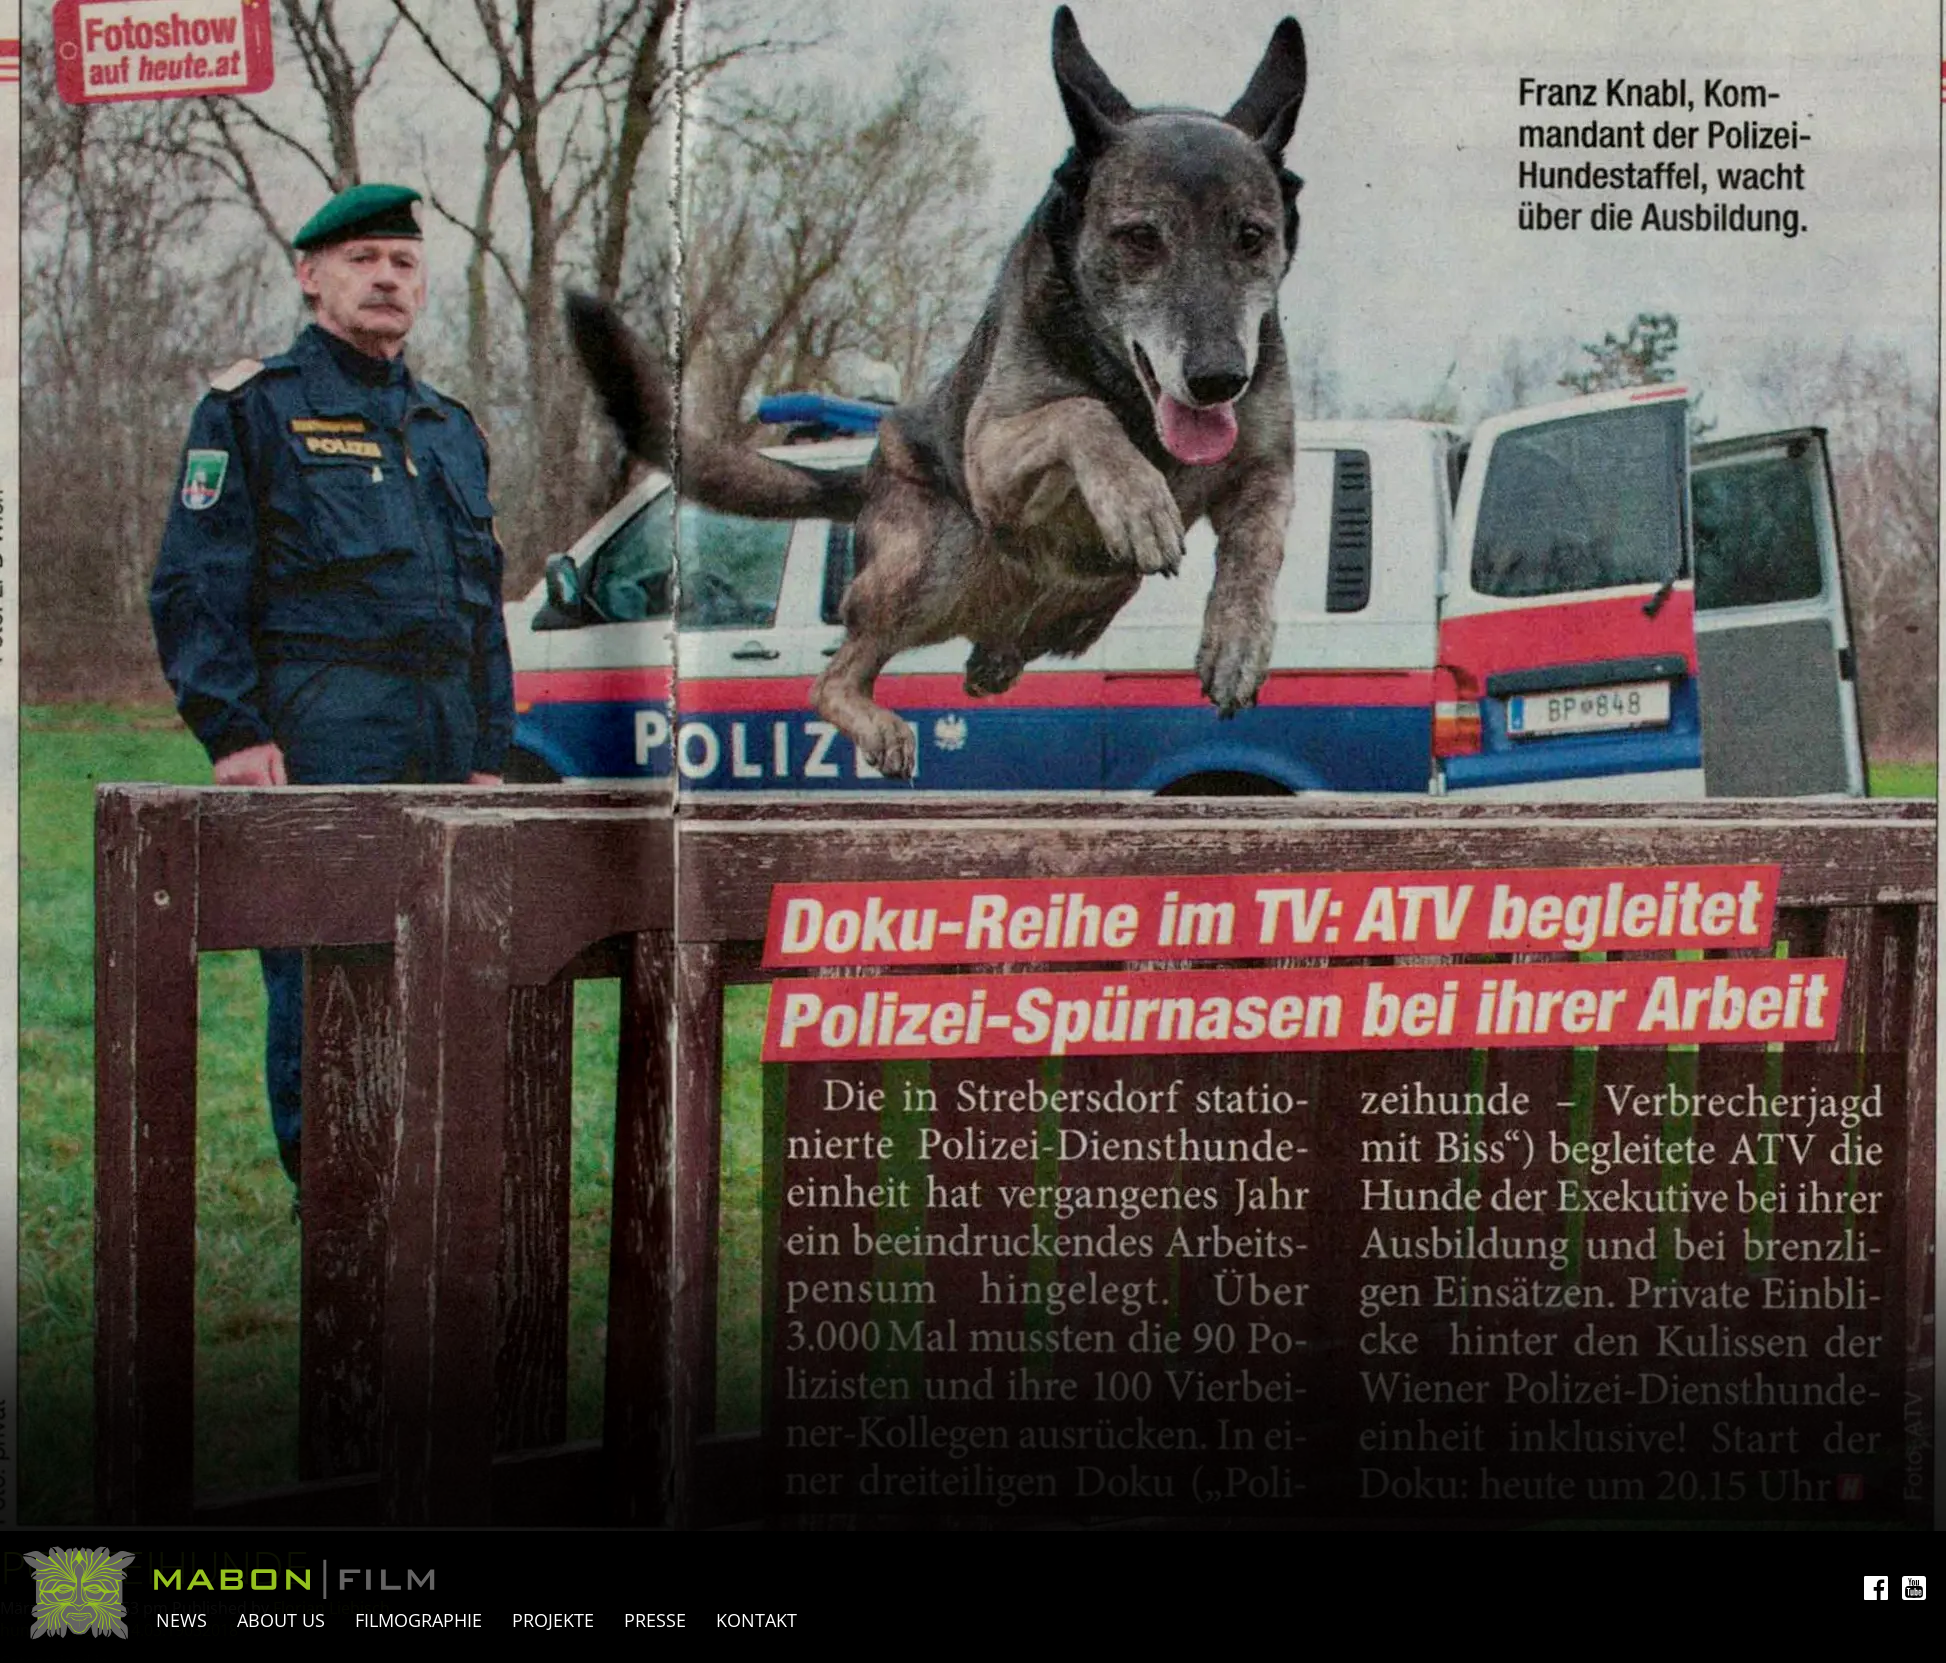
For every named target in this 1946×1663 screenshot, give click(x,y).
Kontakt (756, 1620)
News (181, 1620)
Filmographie (418, 1620)
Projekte (553, 1620)
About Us (281, 1620)
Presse (655, 1620)
